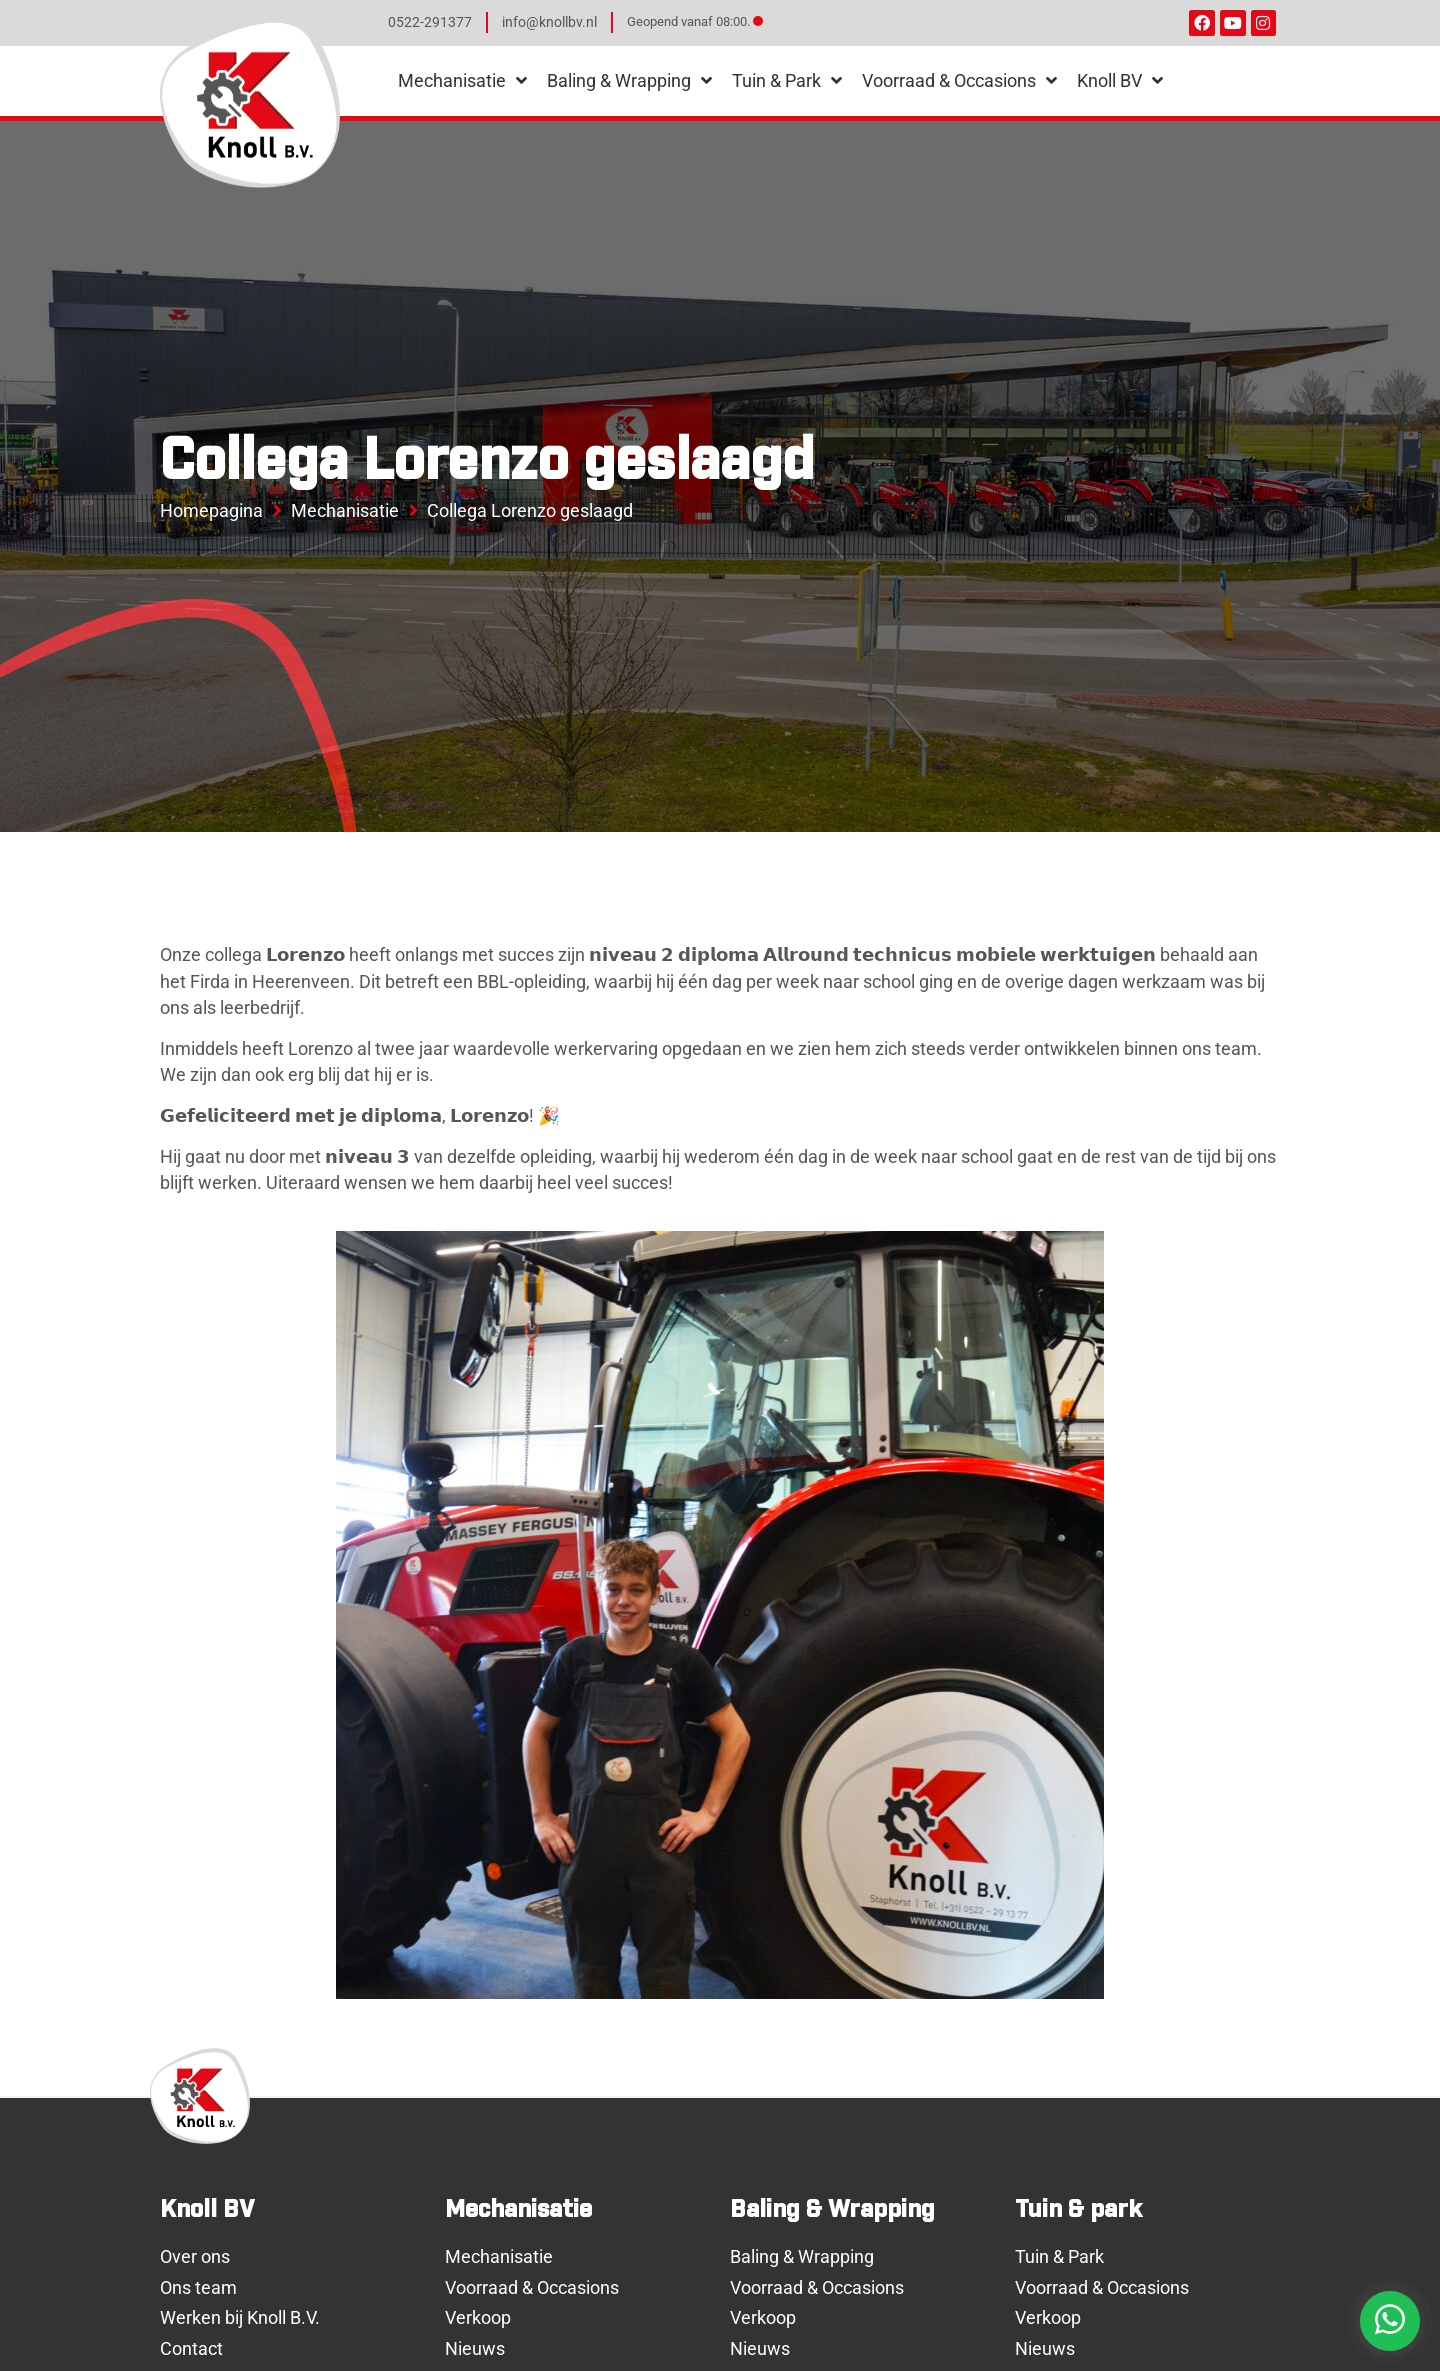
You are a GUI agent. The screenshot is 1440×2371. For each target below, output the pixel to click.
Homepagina (211, 510)
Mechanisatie (345, 510)
